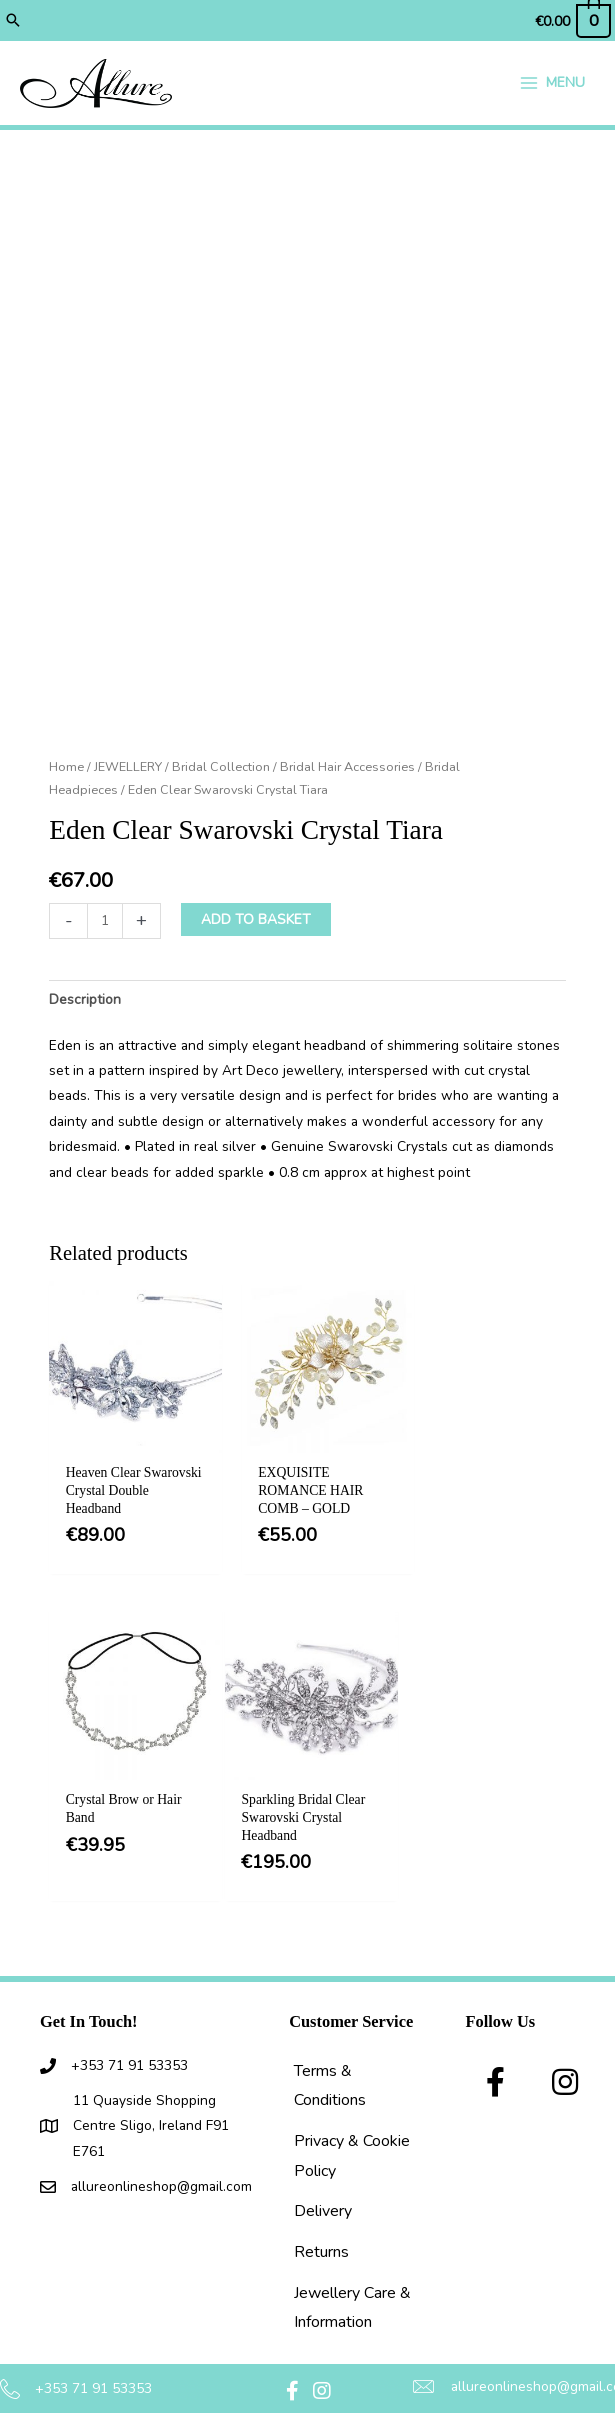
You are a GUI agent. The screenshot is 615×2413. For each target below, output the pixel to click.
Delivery (323, 2186)
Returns (321, 2227)
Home (66, 770)
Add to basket (256, 923)
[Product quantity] (105, 925)
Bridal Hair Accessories (347, 770)
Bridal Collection (221, 770)
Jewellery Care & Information (352, 2283)
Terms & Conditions (330, 2060)
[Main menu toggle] (552, 84)
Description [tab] (85, 1002)
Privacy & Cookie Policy (352, 2131)
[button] (13, 20)
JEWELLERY (128, 770)
